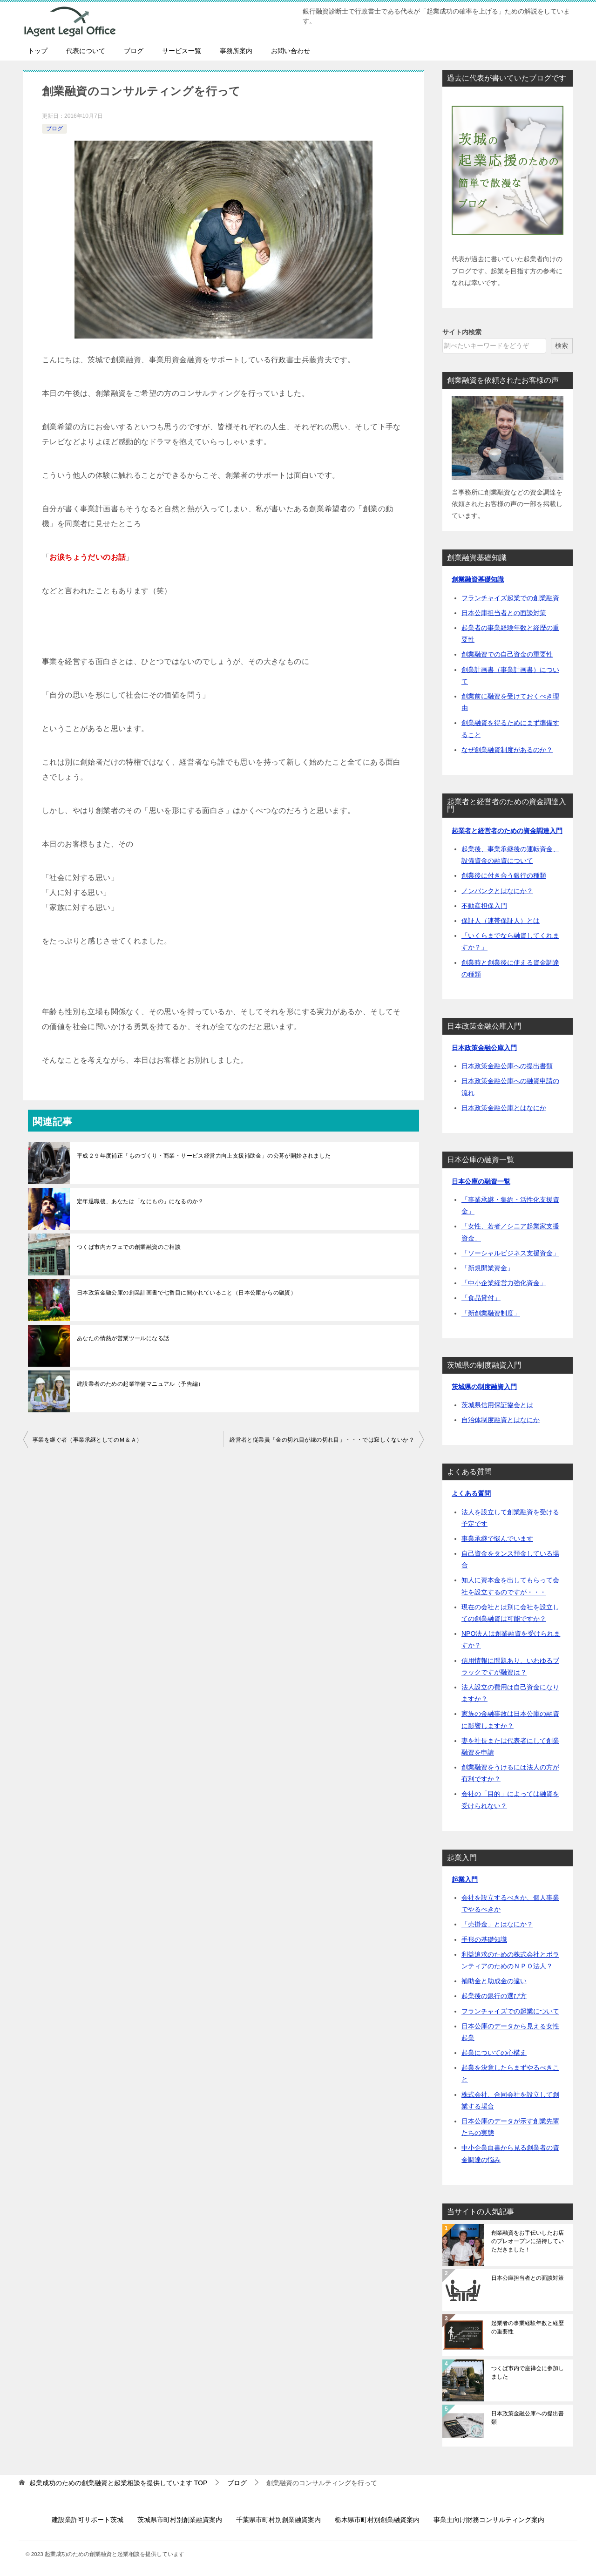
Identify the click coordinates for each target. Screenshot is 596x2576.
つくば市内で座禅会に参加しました (527, 2372)
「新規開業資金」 (487, 1268)
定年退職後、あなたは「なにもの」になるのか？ (140, 1201)
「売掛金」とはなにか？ (497, 1924)
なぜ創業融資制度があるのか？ (507, 749)
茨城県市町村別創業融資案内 (179, 2519)
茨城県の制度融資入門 (484, 1386)
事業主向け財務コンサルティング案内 (488, 2519)
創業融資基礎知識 (478, 579)
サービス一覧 (181, 50)
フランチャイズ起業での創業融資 (510, 598)
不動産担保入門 (484, 905)
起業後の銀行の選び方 (494, 1996)
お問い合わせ (290, 50)
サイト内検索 (461, 332)
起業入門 (465, 1879)
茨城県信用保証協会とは (497, 1405)
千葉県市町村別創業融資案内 (278, 2519)
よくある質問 (471, 1493)
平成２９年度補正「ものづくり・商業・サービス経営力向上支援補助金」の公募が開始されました (204, 1155)
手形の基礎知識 (484, 1939)
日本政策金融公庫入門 (484, 1047)
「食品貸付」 (481, 1298)
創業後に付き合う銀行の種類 (503, 875)
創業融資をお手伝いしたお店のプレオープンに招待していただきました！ (527, 2241)
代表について (85, 50)
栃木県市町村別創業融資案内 (377, 2519)
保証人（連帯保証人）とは (500, 920)
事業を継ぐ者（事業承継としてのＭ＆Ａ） (87, 1440)
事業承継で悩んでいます (497, 1538)
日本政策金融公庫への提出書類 (507, 1066)
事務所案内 (236, 50)
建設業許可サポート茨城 (87, 2519)
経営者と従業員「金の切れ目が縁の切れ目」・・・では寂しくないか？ (322, 1440)
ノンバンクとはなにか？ (497, 891)
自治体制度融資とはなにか (500, 1420)
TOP (118, 2483)
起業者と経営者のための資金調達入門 (507, 830)
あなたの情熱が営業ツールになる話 (123, 1338)
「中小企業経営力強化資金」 (503, 1283)
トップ (37, 50)
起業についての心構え (494, 2052)
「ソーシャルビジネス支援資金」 (510, 1253)
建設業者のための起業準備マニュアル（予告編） (140, 1384)
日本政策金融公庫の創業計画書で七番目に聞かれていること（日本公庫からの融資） (186, 1292)
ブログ (133, 50)
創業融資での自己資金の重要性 (507, 654)
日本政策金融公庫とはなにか (503, 1108)
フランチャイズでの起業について (510, 2011)
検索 (561, 345)
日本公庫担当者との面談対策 (503, 613)
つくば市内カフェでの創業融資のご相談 (129, 1247)
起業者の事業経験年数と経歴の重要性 (527, 2327)
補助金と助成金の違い (494, 1981)
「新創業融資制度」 (490, 1313)
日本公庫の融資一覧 (481, 1181)
